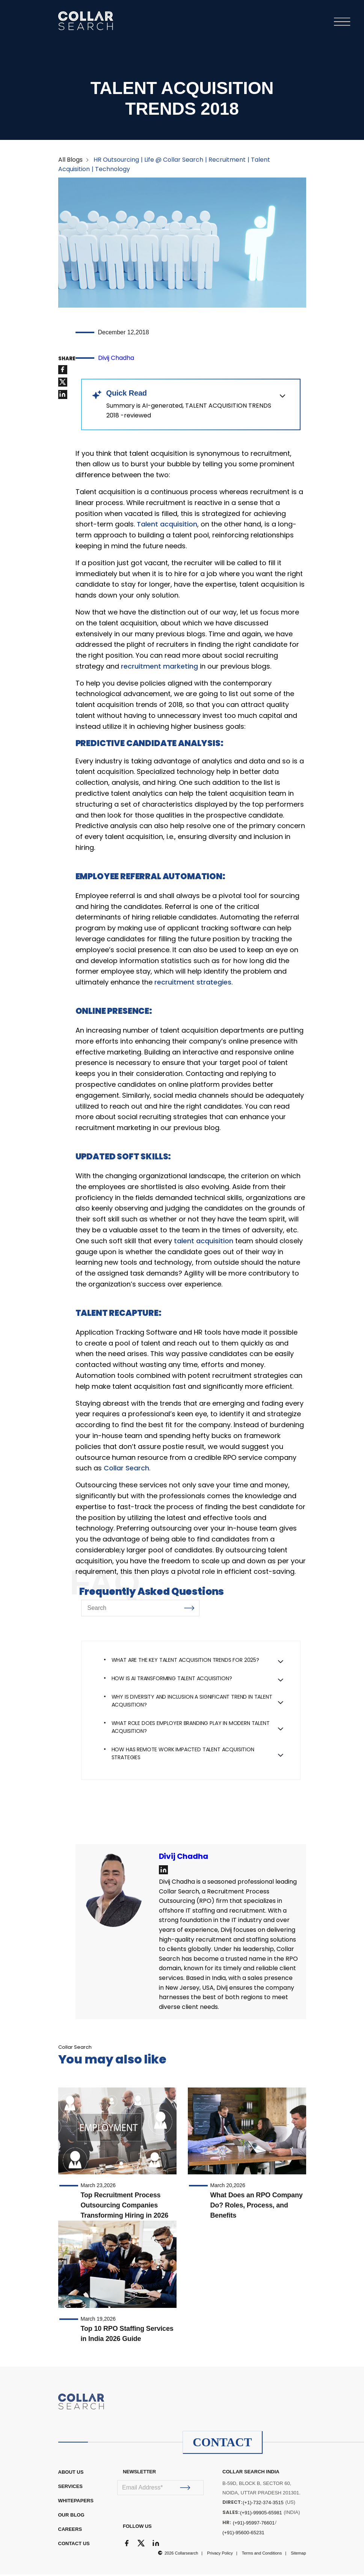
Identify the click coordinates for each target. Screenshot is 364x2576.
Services (70, 2488)
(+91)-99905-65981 (261, 2514)
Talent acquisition (167, 526)
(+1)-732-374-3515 (263, 2504)
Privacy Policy (220, 2554)
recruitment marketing (159, 667)
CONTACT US (74, 2545)
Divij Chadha (116, 359)
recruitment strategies (192, 984)
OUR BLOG (71, 2516)
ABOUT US (71, 2473)
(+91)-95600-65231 (243, 2534)
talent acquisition (203, 1242)
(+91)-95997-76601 (254, 2524)
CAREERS (70, 2531)
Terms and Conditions (262, 2554)
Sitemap (298, 2554)
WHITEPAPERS (76, 2502)
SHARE (67, 360)
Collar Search (126, 1470)
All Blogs (70, 161)
